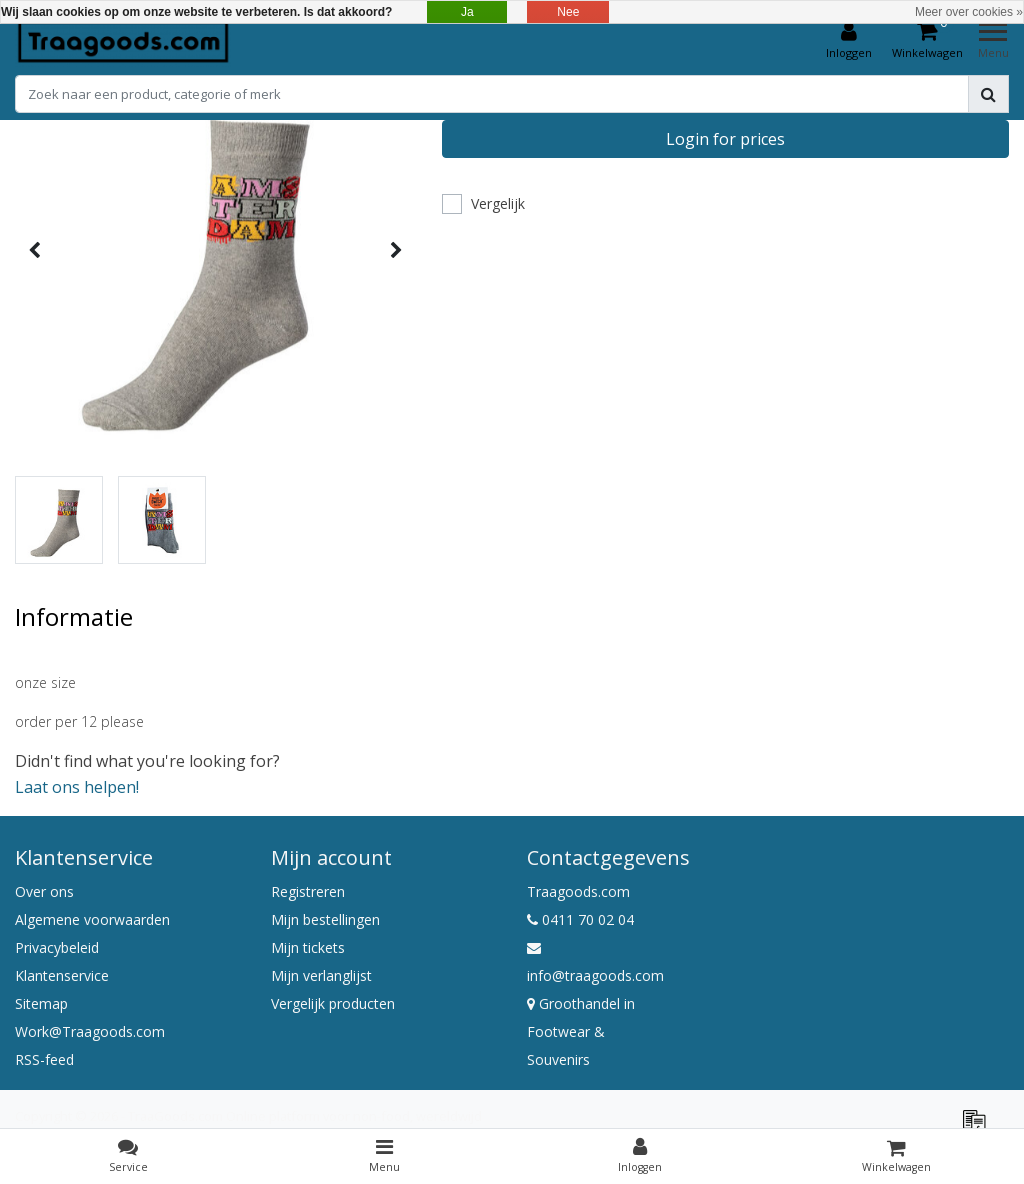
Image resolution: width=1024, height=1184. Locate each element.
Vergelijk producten (333, 1003)
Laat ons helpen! (77, 787)
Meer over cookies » (969, 12)
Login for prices (725, 139)
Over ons (44, 891)
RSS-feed (44, 1059)
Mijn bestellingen (325, 919)
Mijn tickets (308, 947)
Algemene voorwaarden (92, 919)
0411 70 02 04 (580, 919)
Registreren (308, 891)
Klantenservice (62, 975)
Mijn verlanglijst (321, 975)
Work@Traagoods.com (90, 1031)
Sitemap (41, 1003)
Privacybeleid (57, 947)
